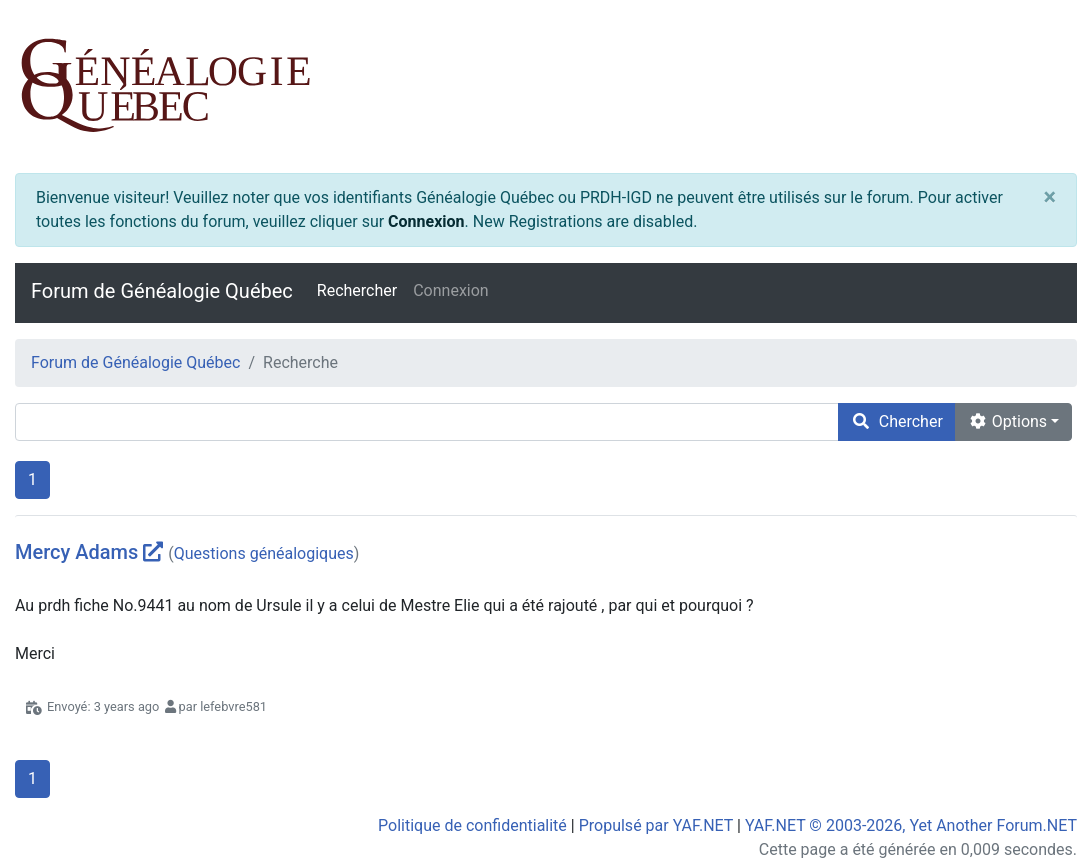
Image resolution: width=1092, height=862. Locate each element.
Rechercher (357, 290)
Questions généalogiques (264, 553)
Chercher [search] (897, 421)
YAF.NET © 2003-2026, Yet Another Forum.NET (911, 825)
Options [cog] (1007, 421)
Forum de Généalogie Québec (162, 291)
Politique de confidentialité (472, 825)
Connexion (426, 221)
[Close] (1049, 198)
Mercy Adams (76, 552)
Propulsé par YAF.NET (656, 825)
